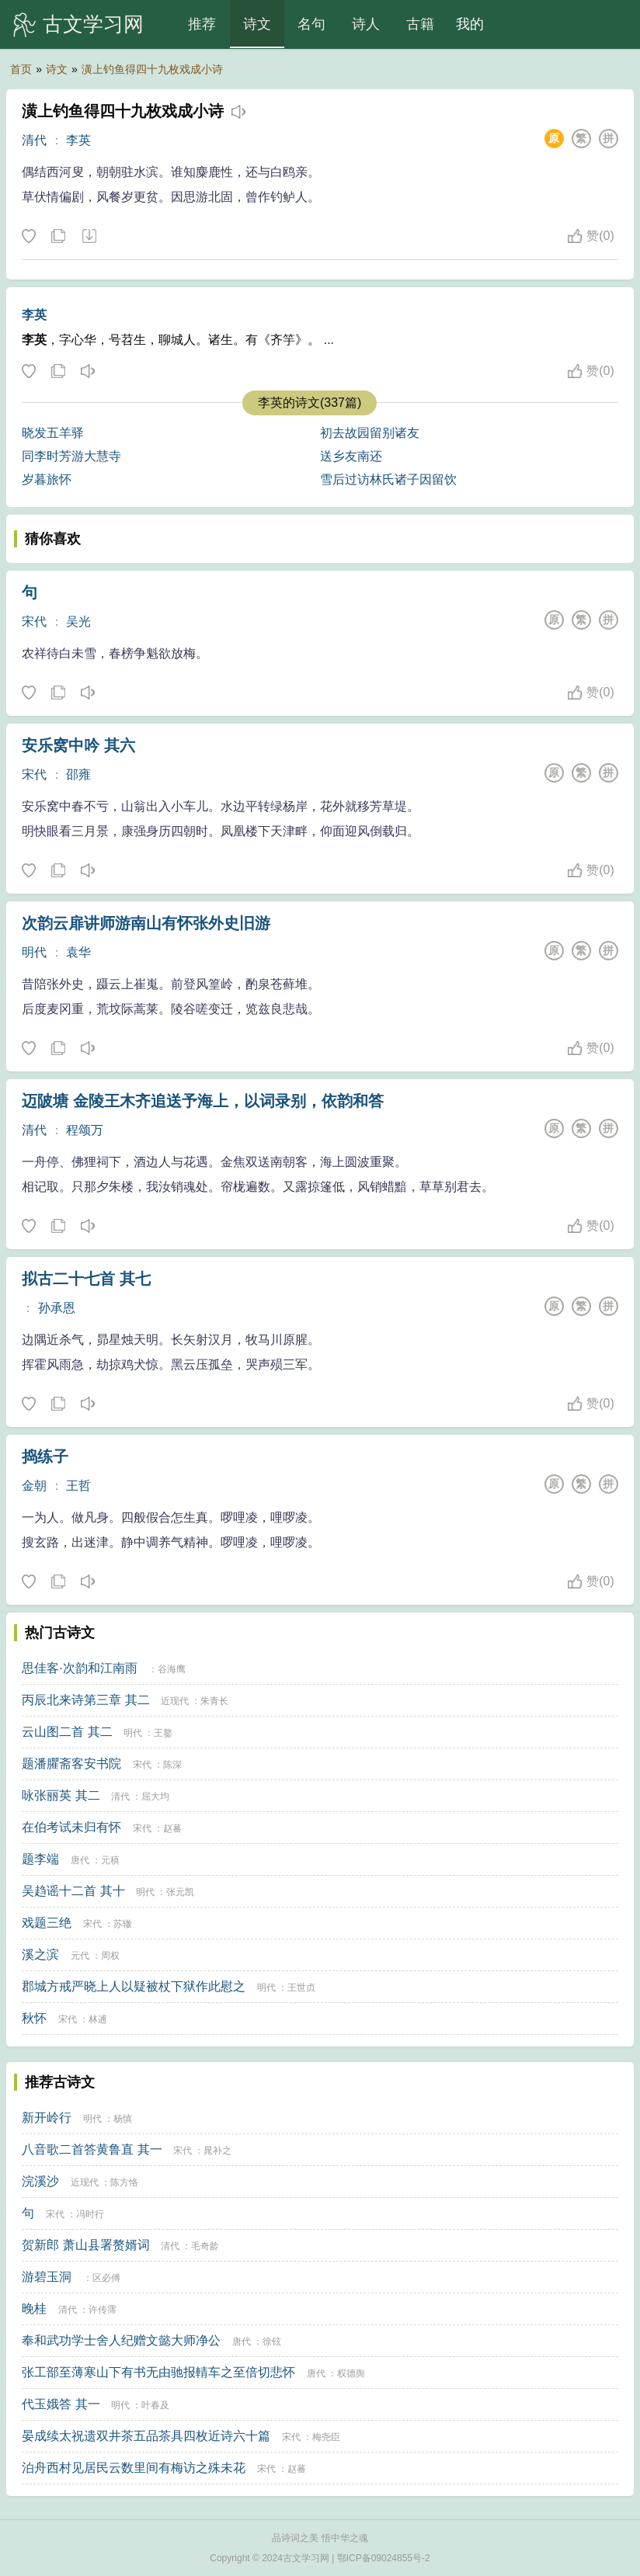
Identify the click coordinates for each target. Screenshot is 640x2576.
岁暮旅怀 (46, 479)
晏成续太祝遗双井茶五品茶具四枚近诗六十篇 (146, 2435)
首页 (21, 69)
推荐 (202, 24)
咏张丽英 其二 (60, 1795)
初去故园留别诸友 (369, 432)
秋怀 (34, 2018)
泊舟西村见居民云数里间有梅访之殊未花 (133, 2467)
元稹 (110, 1860)
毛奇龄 (205, 2246)
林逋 (98, 2019)
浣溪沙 (40, 2181)
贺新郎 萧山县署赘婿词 (85, 2244)
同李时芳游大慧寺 (71, 456)
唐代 (80, 1860)
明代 (34, 952)
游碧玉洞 (46, 2276)
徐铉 (272, 2341)
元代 (80, 1955)
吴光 (78, 621)
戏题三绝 (46, 1922)
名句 (311, 24)
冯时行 (90, 2214)
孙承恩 (56, 1307)
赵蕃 (172, 1828)
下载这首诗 (88, 237)
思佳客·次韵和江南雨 (79, 1668)
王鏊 (163, 1732)
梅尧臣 (326, 2437)
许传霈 (103, 2309)
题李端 (40, 1859)
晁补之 (217, 2150)
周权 (110, 1955)
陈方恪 (124, 2182)
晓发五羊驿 (53, 432)
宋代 (34, 621)
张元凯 (180, 1892)
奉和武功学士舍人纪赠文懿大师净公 (121, 2340)
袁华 (78, 952)
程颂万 (84, 1130)
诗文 (257, 24)
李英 (78, 140)
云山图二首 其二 (67, 1731)
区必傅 (106, 2277)
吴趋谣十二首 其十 (73, 1890)
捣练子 (45, 1456)
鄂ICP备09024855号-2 (383, 2558)
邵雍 (78, 774)
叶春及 (155, 2405)
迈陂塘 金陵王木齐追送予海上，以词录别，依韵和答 (203, 1100)
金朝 (34, 1485)
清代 (34, 140)
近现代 (175, 1701)
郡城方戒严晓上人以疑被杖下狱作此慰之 (133, 1986)
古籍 (420, 24)
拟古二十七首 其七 (86, 1278)
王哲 (78, 1485)
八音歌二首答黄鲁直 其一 (92, 2149)
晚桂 (34, 2308)
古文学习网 (93, 24)
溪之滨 (40, 1954)
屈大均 (155, 1796)
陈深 (172, 1764)
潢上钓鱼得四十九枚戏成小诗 (152, 69)
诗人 (366, 24)
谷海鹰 (172, 1669)
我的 (470, 24)
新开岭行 (46, 2117)
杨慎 (122, 2118)
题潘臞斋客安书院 (71, 1763)
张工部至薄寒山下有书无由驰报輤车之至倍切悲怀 (158, 2372)
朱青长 (214, 1701)
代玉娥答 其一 (60, 2404)
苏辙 (122, 1923)
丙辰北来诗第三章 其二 (85, 1699)
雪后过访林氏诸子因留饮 (388, 479)
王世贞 (301, 1987)
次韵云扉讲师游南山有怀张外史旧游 (146, 923)
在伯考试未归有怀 (71, 1827)
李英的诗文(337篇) (309, 402)
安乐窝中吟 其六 (78, 745)
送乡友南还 (351, 456)
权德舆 (351, 2373)
